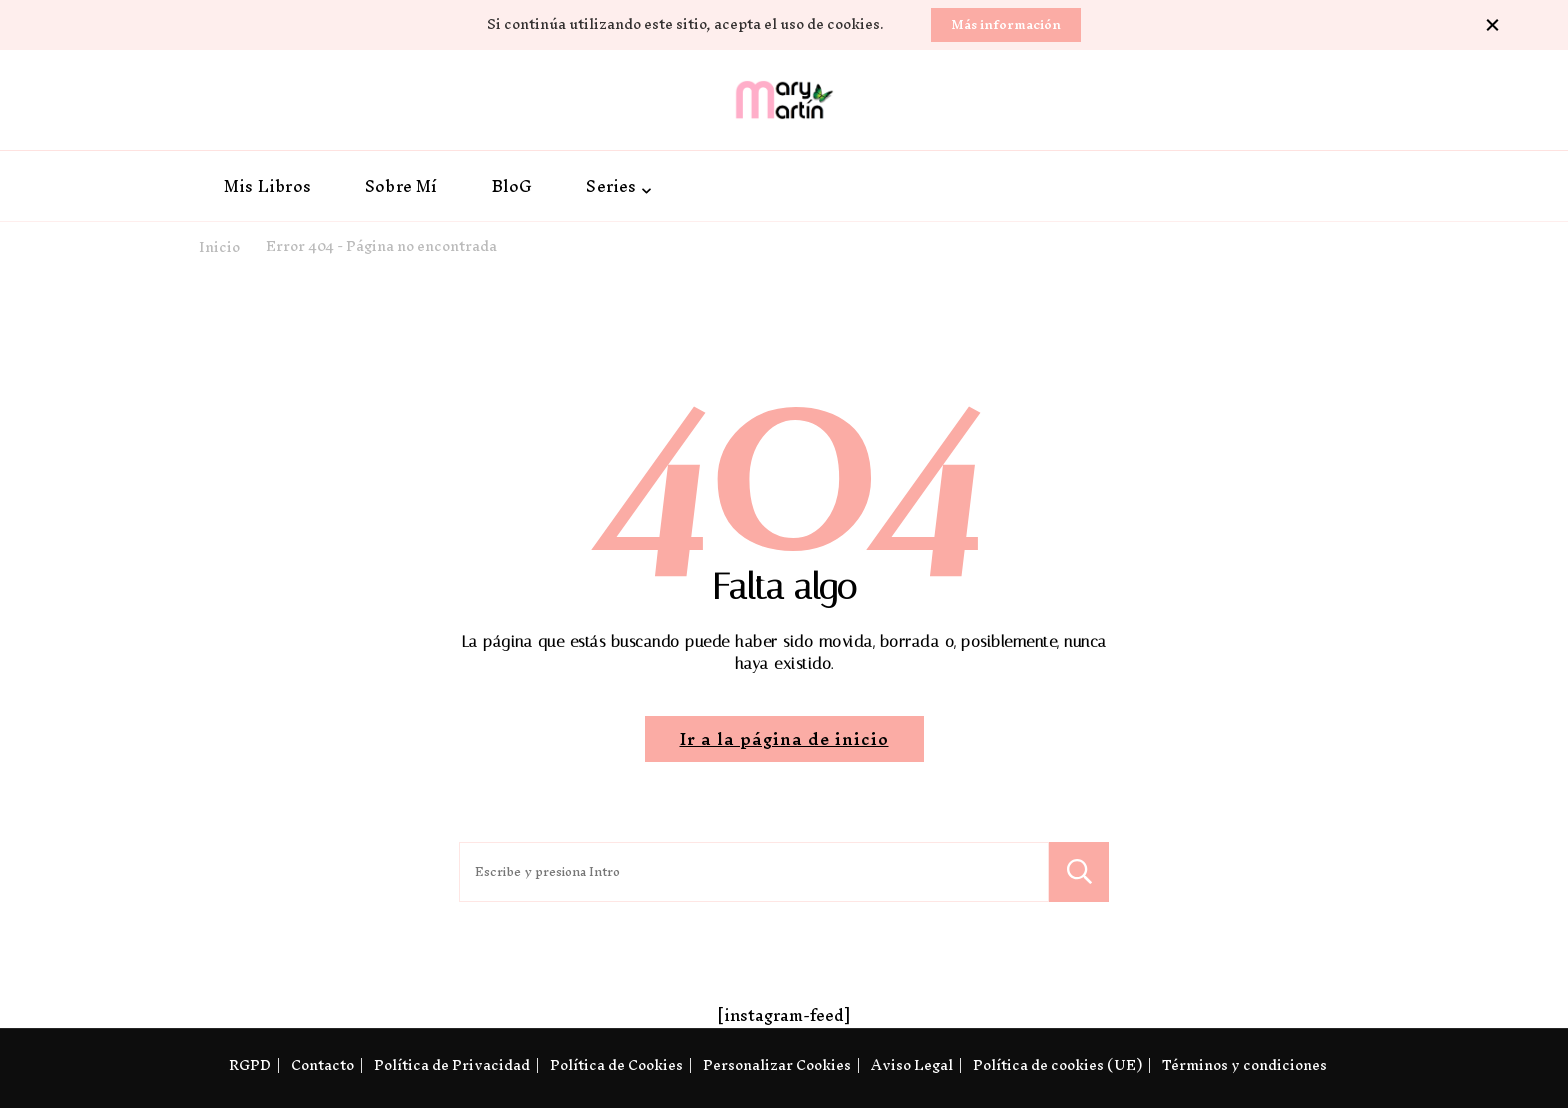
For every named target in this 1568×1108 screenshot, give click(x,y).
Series (611, 186)
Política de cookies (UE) (1057, 1065)
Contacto (322, 1065)
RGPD (250, 1065)
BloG (512, 186)
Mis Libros (267, 186)
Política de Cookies (616, 1065)
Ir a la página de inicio (784, 739)
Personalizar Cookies (777, 1065)
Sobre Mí (401, 186)
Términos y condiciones (1244, 1065)
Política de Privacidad (452, 1065)
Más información (1006, 24)
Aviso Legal (912, 1065)
